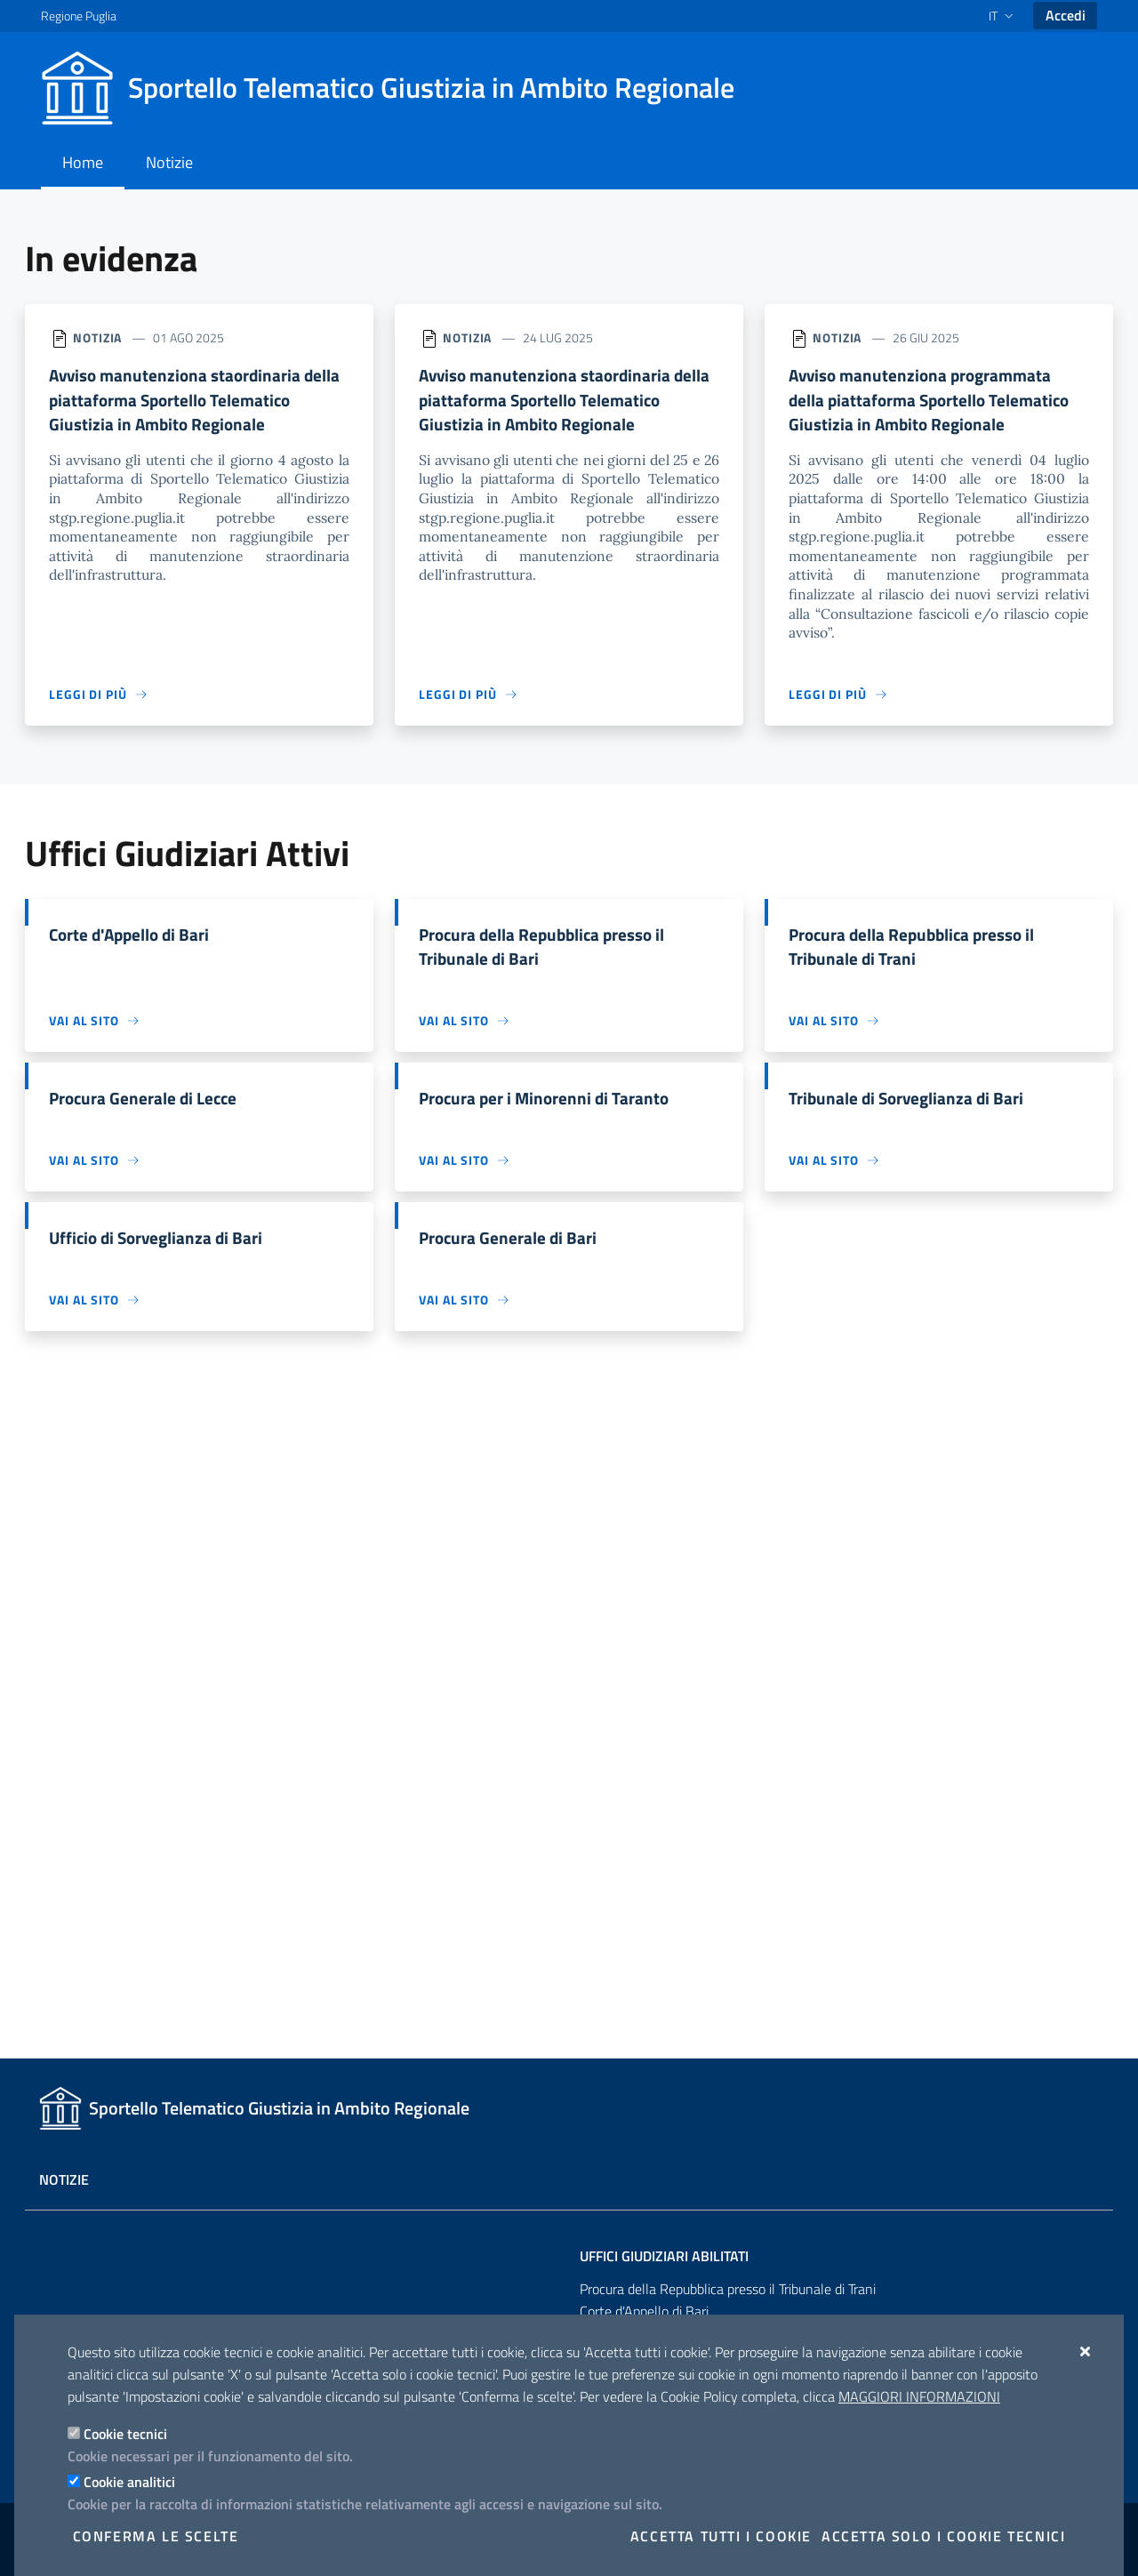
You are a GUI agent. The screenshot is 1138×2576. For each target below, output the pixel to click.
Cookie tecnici (125, 2433)
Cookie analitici (129, 2481)
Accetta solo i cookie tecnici (943, 2536)
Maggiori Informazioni (919, 2396)
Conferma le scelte (156, 2536)
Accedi (1066, 15)
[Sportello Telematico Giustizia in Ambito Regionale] (398, 88)
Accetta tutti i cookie (721, 2536)
